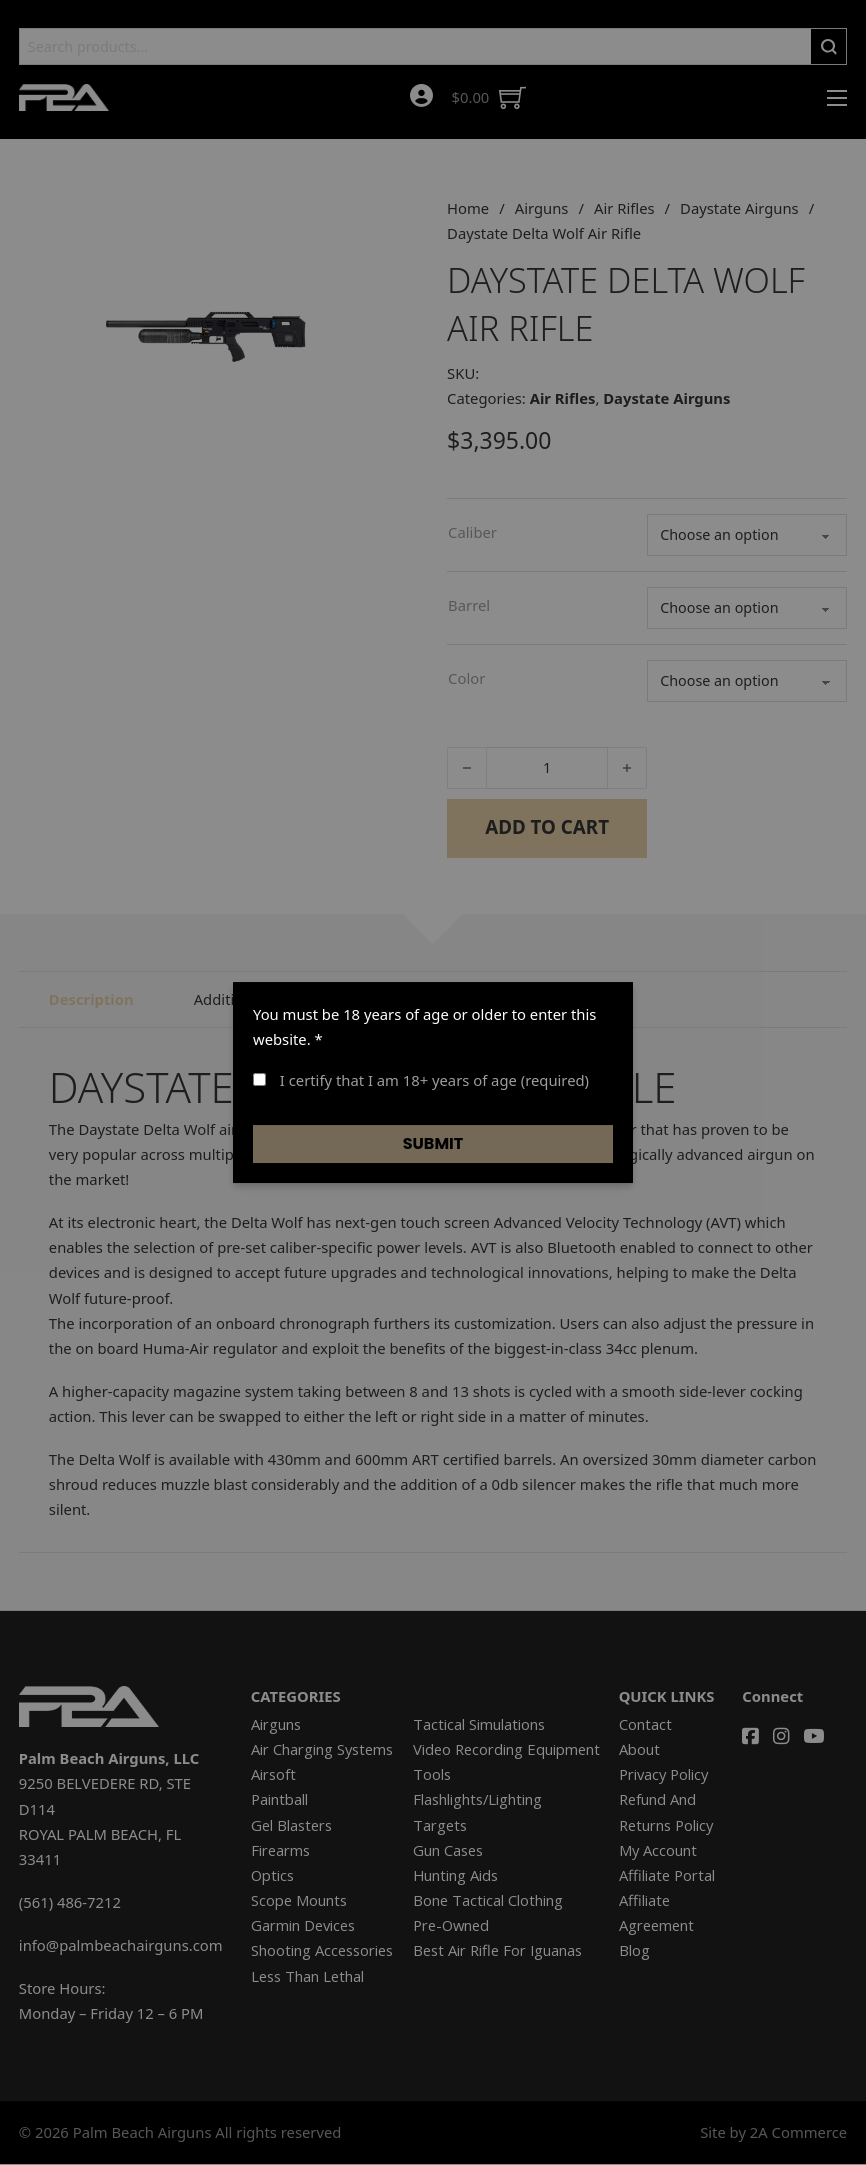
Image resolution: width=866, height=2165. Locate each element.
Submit (433, 1143)
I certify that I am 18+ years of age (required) (421, 1080)
